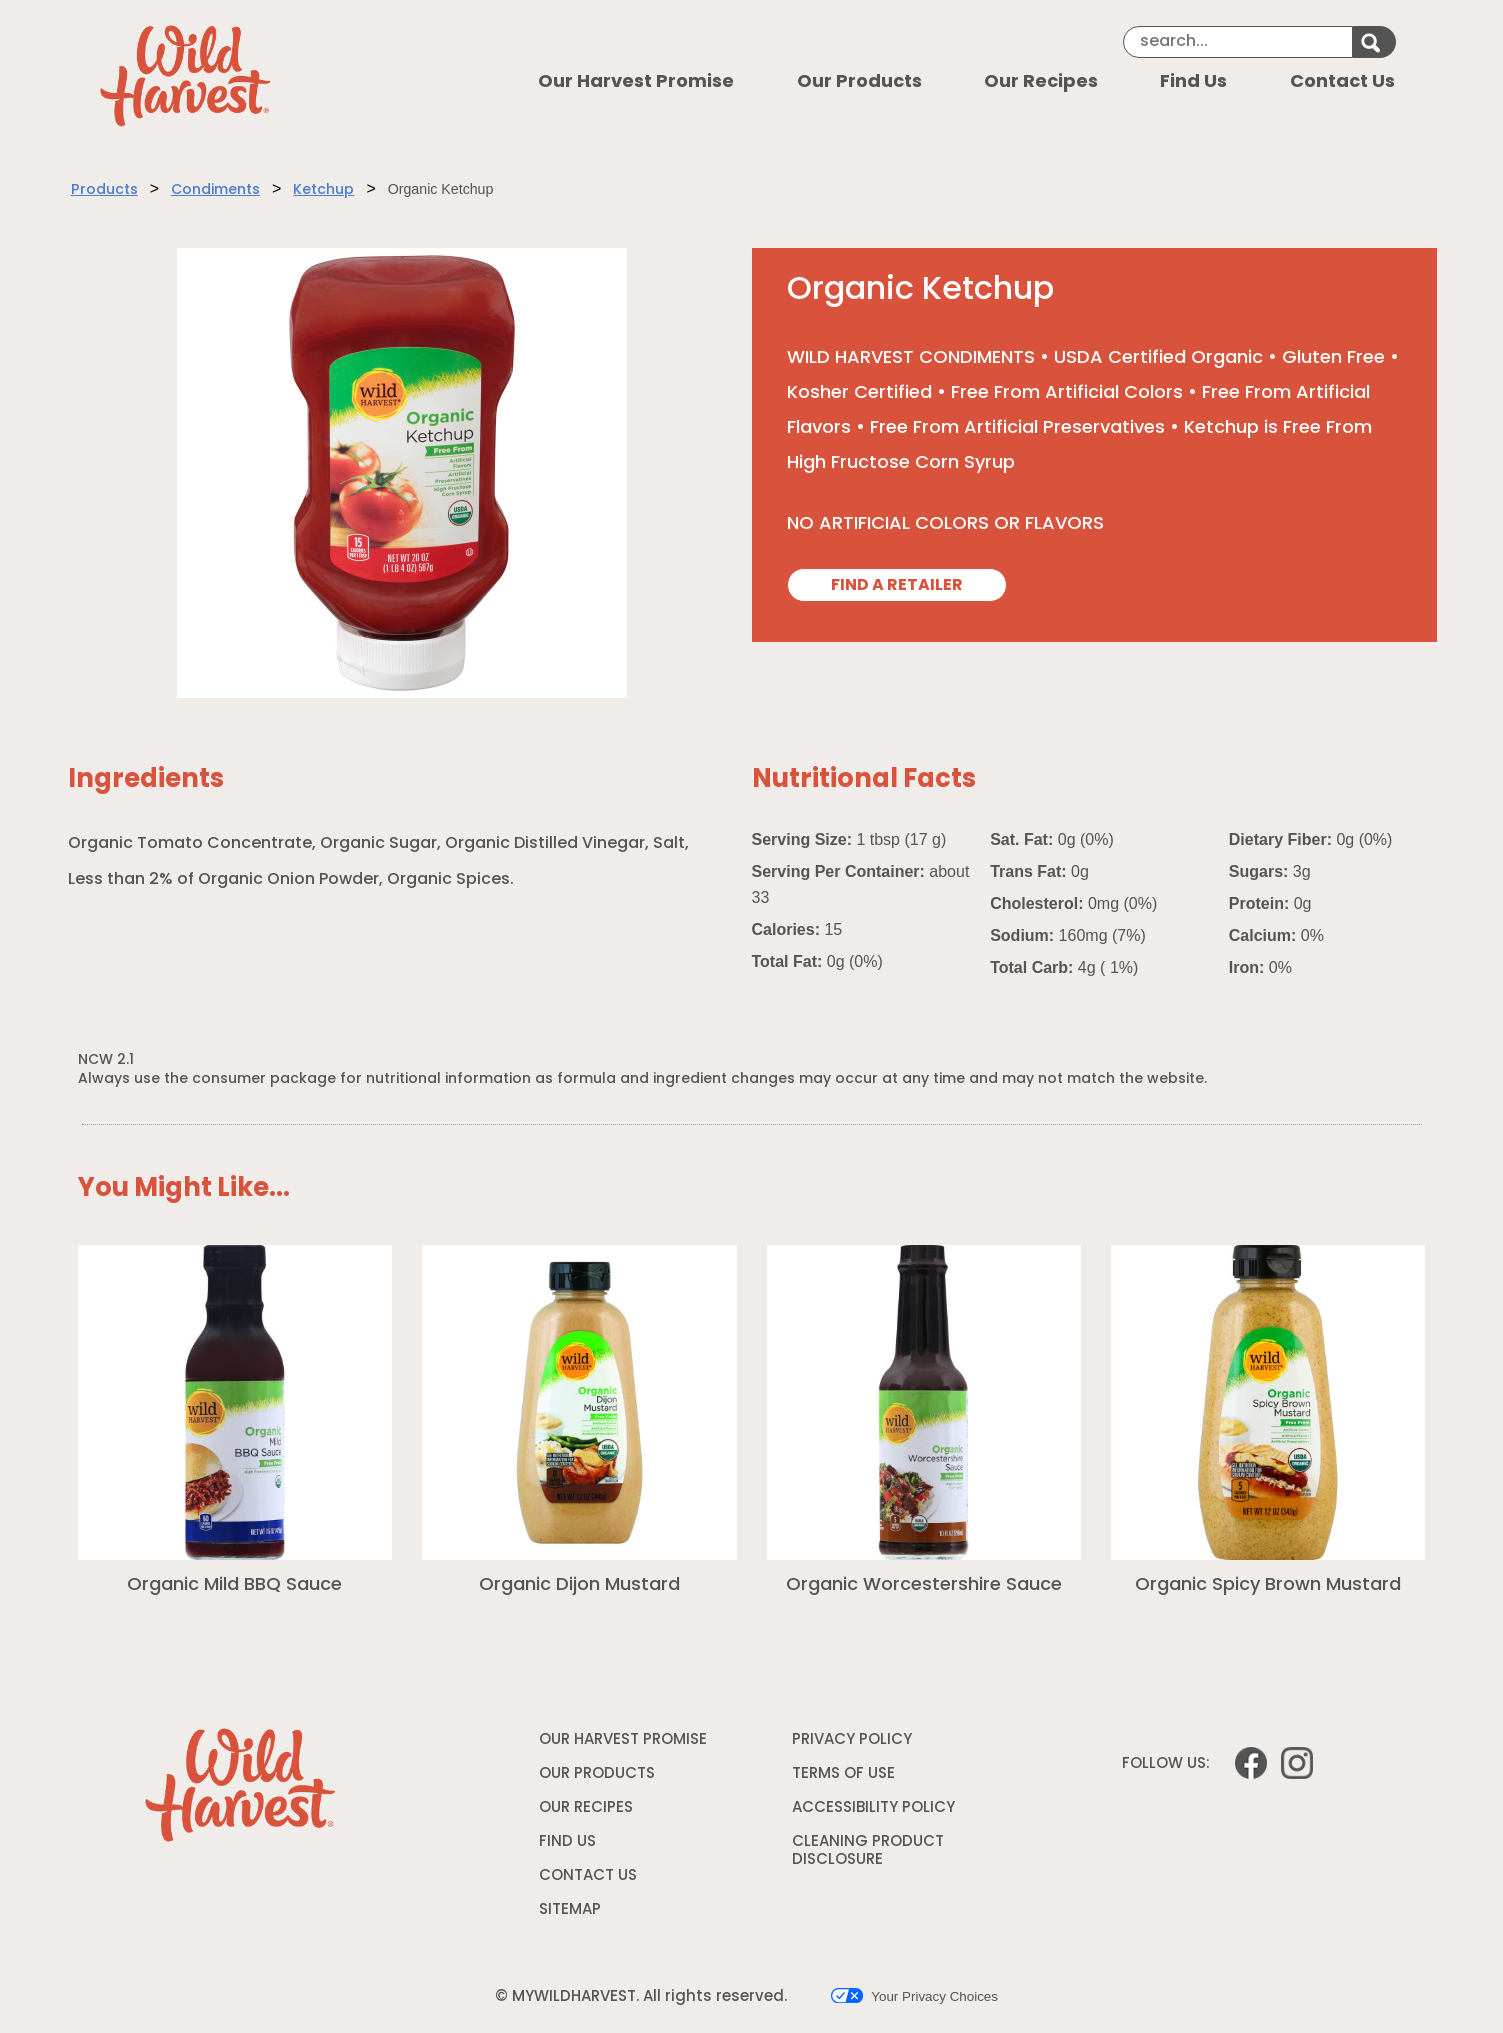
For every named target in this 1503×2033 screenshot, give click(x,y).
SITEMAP (570, 1910)
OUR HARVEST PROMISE (623, 1740)
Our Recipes (1041, 82)
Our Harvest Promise (636, 82)
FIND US (567, 1842)
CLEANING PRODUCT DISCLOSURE (868, 1854)
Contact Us (1342, 82)
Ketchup (323, 190)
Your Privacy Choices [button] (914, 1996)
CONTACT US (588, 1876)
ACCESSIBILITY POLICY (876, 1812)
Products (104, 190)
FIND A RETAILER (897, 586)
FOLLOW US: (1166, 1764)
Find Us (1193, 82)
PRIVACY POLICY (854, 1744)
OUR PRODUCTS (597, 1774)
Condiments (215, 190)
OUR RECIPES (586, 1808)
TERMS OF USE (846, 1778)
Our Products (859, 82)
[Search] (1238, 42)
